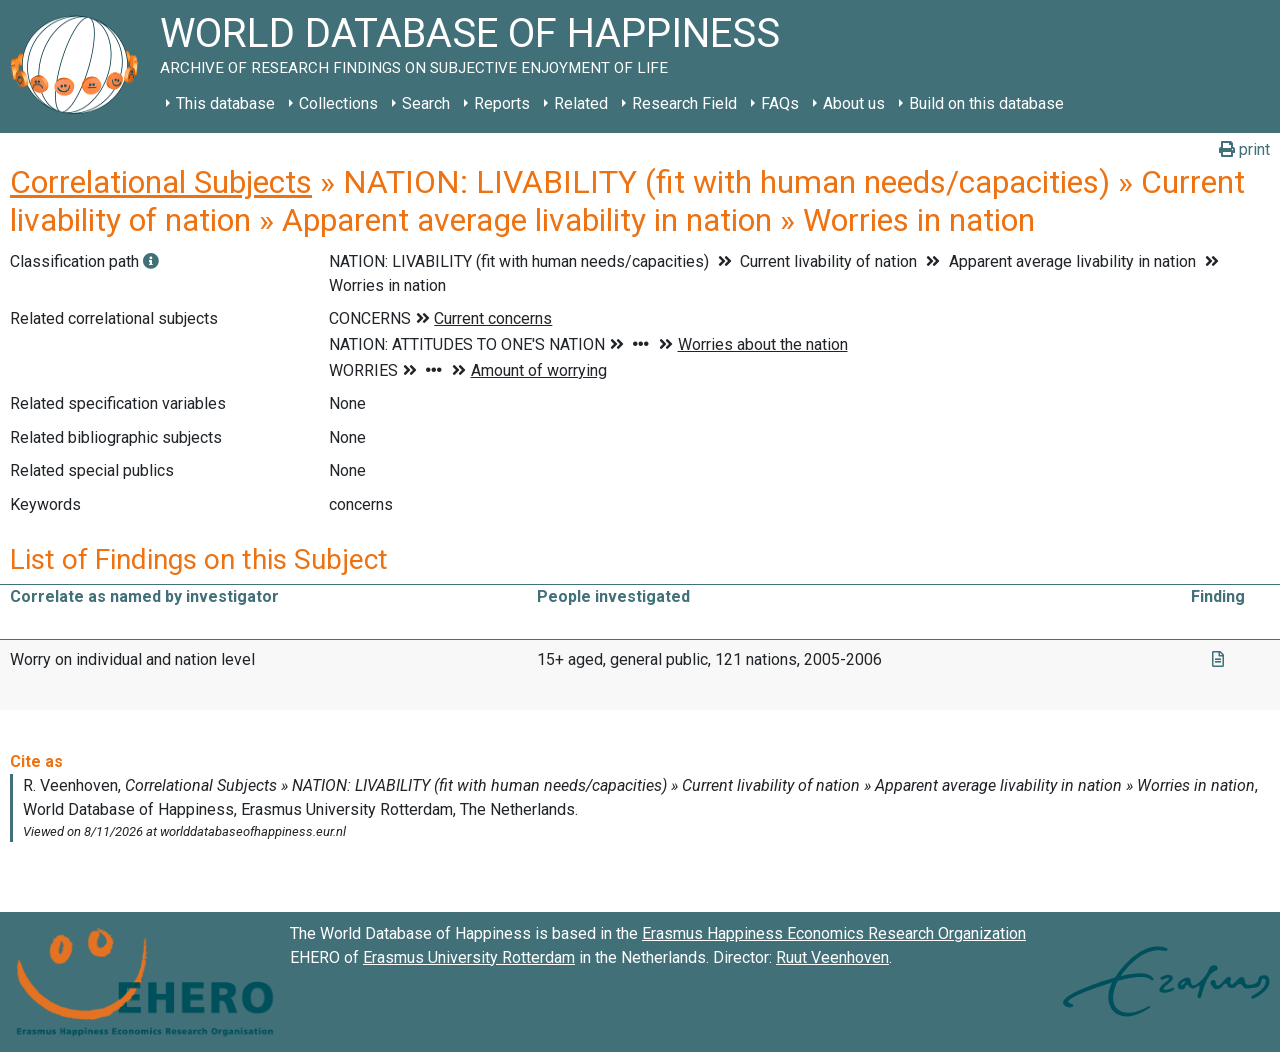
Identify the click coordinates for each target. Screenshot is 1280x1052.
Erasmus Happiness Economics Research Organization (834, 933)
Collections (338, 103)
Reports (502, 103)
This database (225, 103)
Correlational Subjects (161, 182)
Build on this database (986, 103)
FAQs (780, 103)
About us (854, 103)
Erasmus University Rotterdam (469, 957)
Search (426, 103)
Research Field (684, 103)
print (1244, 149)
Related (581, 103)
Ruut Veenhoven (832, 957)
